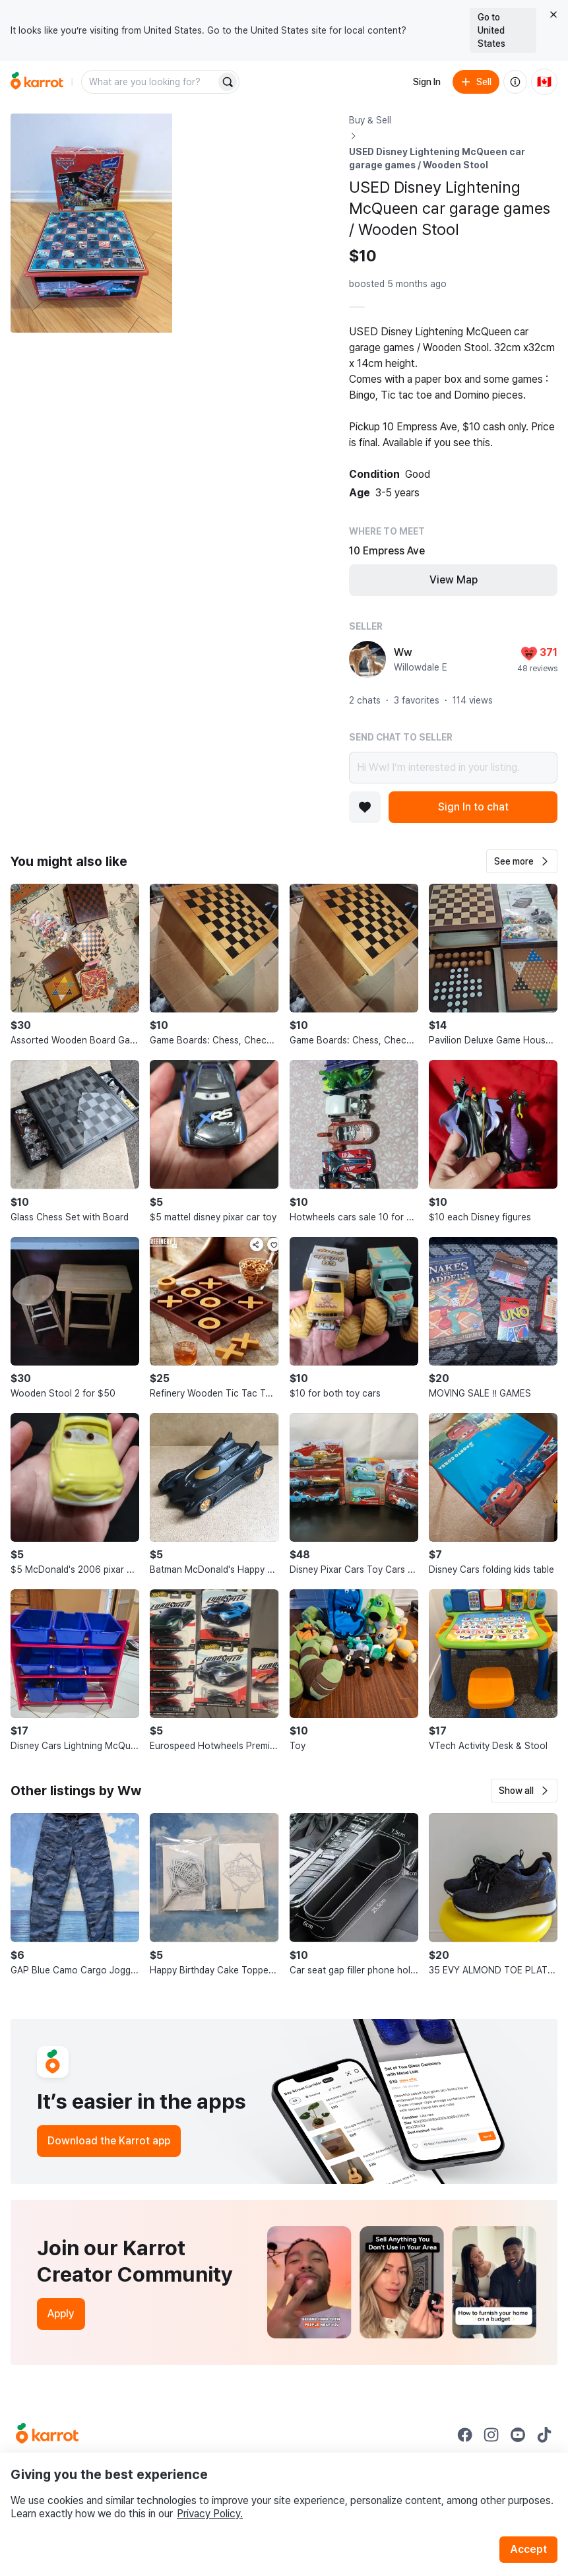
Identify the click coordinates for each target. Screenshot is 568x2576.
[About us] (515, 82)
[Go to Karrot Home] (47, 2435)
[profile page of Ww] (367, 659)
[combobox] (149, 82)
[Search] (227, 82)
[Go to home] (37, 82)
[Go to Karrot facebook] (465, 2435)
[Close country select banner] (553, 14)
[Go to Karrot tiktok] (544, 2435)
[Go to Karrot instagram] (491, 2435)
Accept (528, 2549)
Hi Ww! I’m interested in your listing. (453, 767)
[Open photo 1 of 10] (91, 223)
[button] (521, 861)
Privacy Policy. (210, 2513)
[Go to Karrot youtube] (518, 2435)
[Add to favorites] (365, 807)
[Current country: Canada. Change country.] (544, 82)
